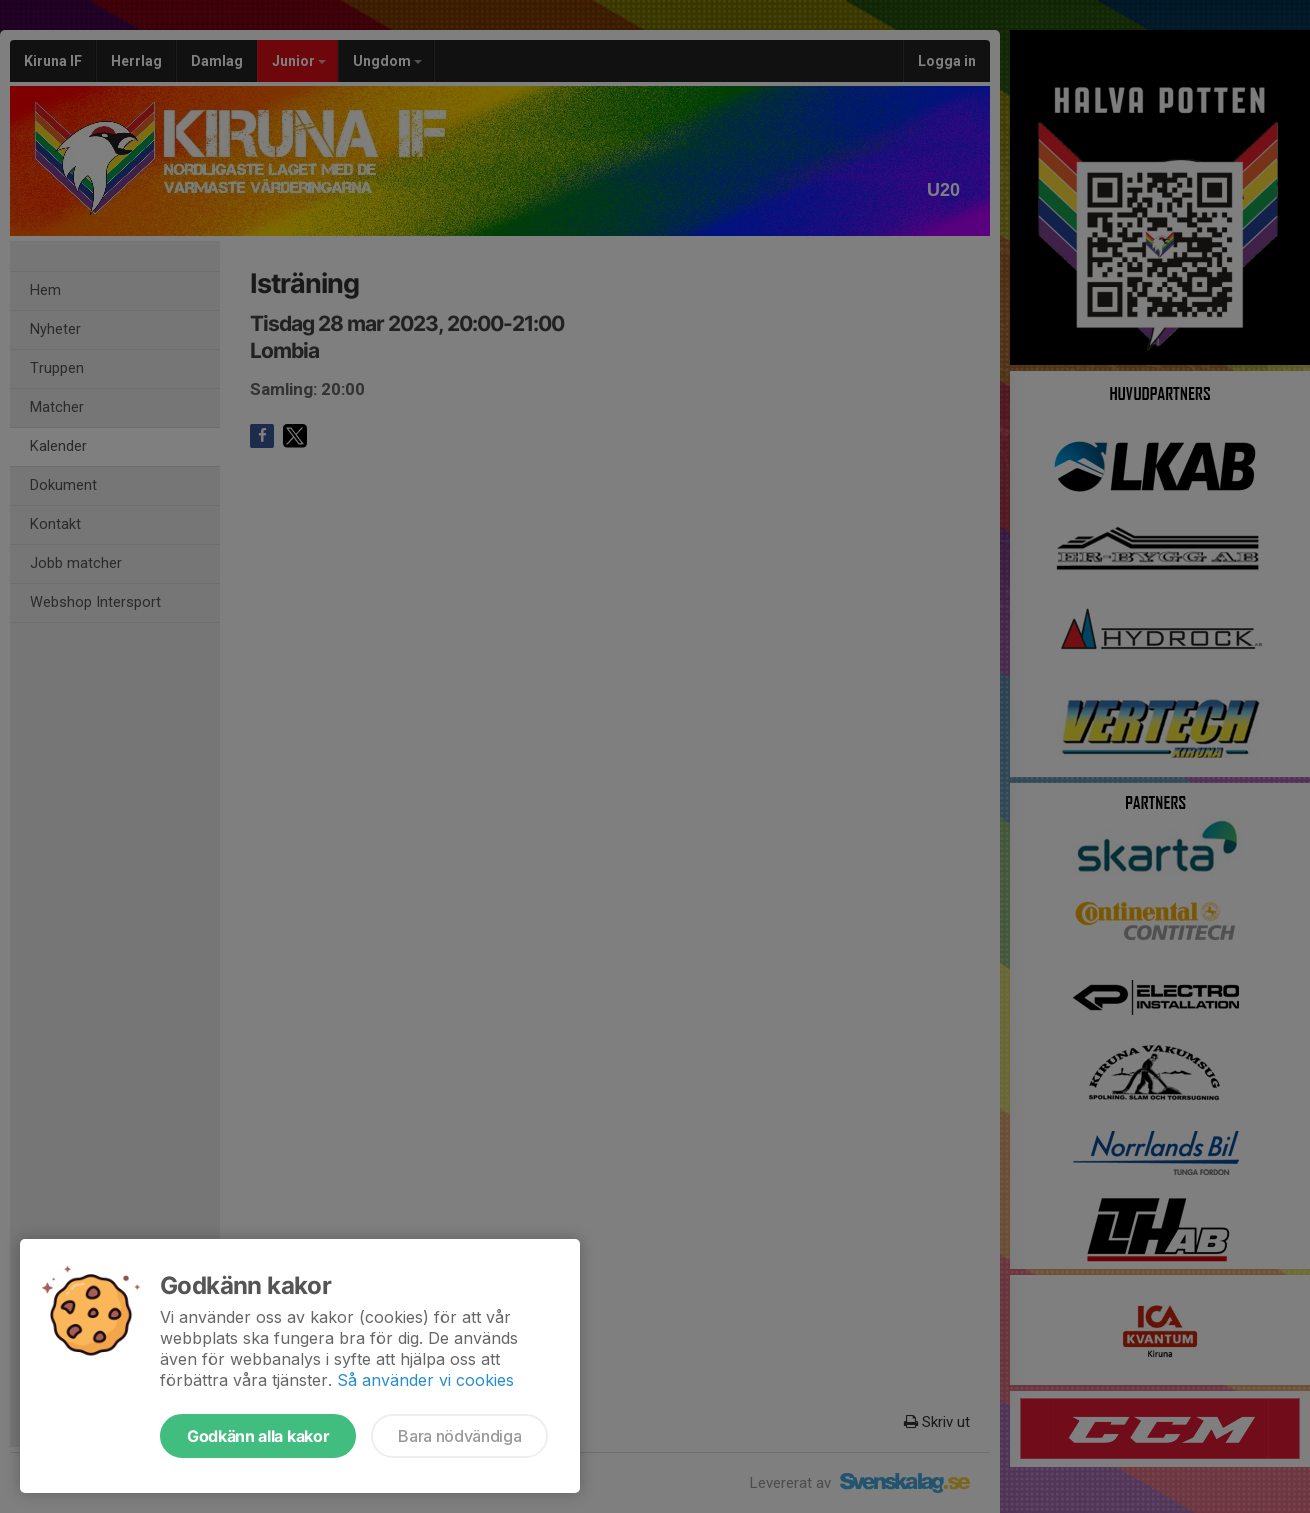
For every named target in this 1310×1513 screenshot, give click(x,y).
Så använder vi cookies (425, 1380)
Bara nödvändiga (459, 1436)
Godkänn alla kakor (258, 1436)
